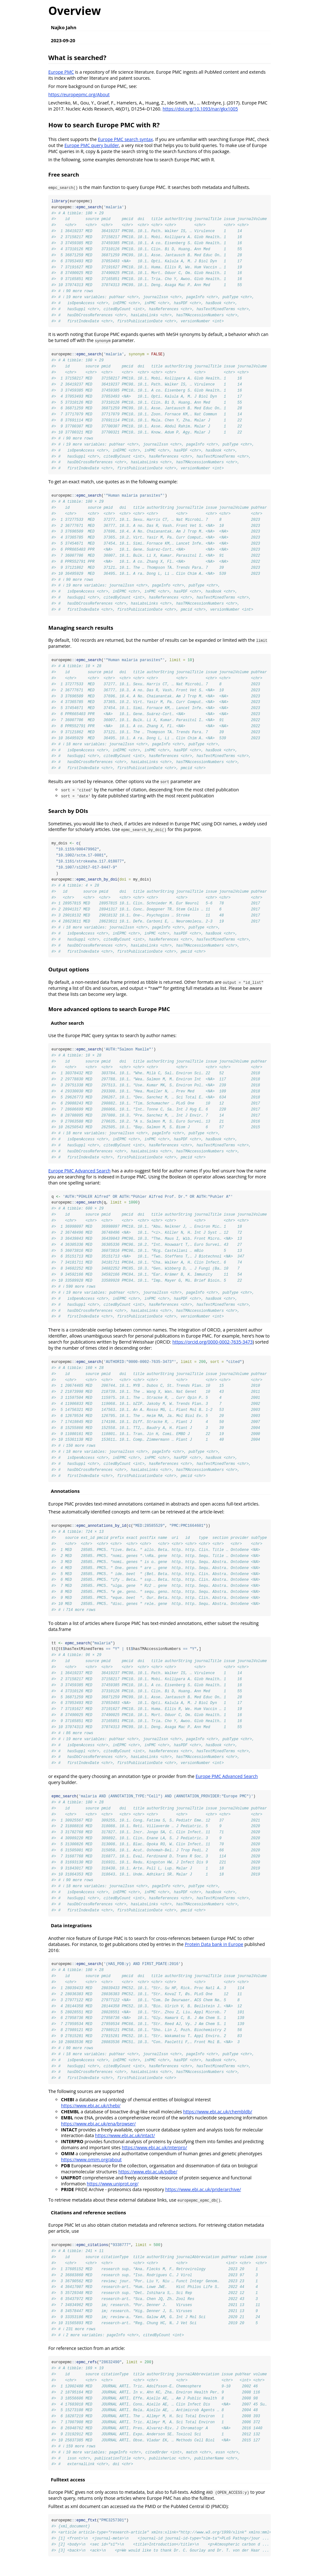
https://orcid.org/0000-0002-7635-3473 (212, 1349)
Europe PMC (61, 72)
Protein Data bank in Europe (214, 1956)
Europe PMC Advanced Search (79, 1177)
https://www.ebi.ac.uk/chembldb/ (217, 2124)
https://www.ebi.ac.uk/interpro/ (154, 2160)
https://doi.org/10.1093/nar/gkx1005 (200, 109)
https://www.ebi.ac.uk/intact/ (125, 2148)
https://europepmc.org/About (79, 94)
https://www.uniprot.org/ (113, 2196)
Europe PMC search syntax (125, 139)
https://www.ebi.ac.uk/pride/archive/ (203, 2202)
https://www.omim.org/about (91, 2172)
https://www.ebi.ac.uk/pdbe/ (147, 2184)
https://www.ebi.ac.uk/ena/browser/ (98, 2136)
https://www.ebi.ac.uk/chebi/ (90, 2118)
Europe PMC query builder (91, 145)
